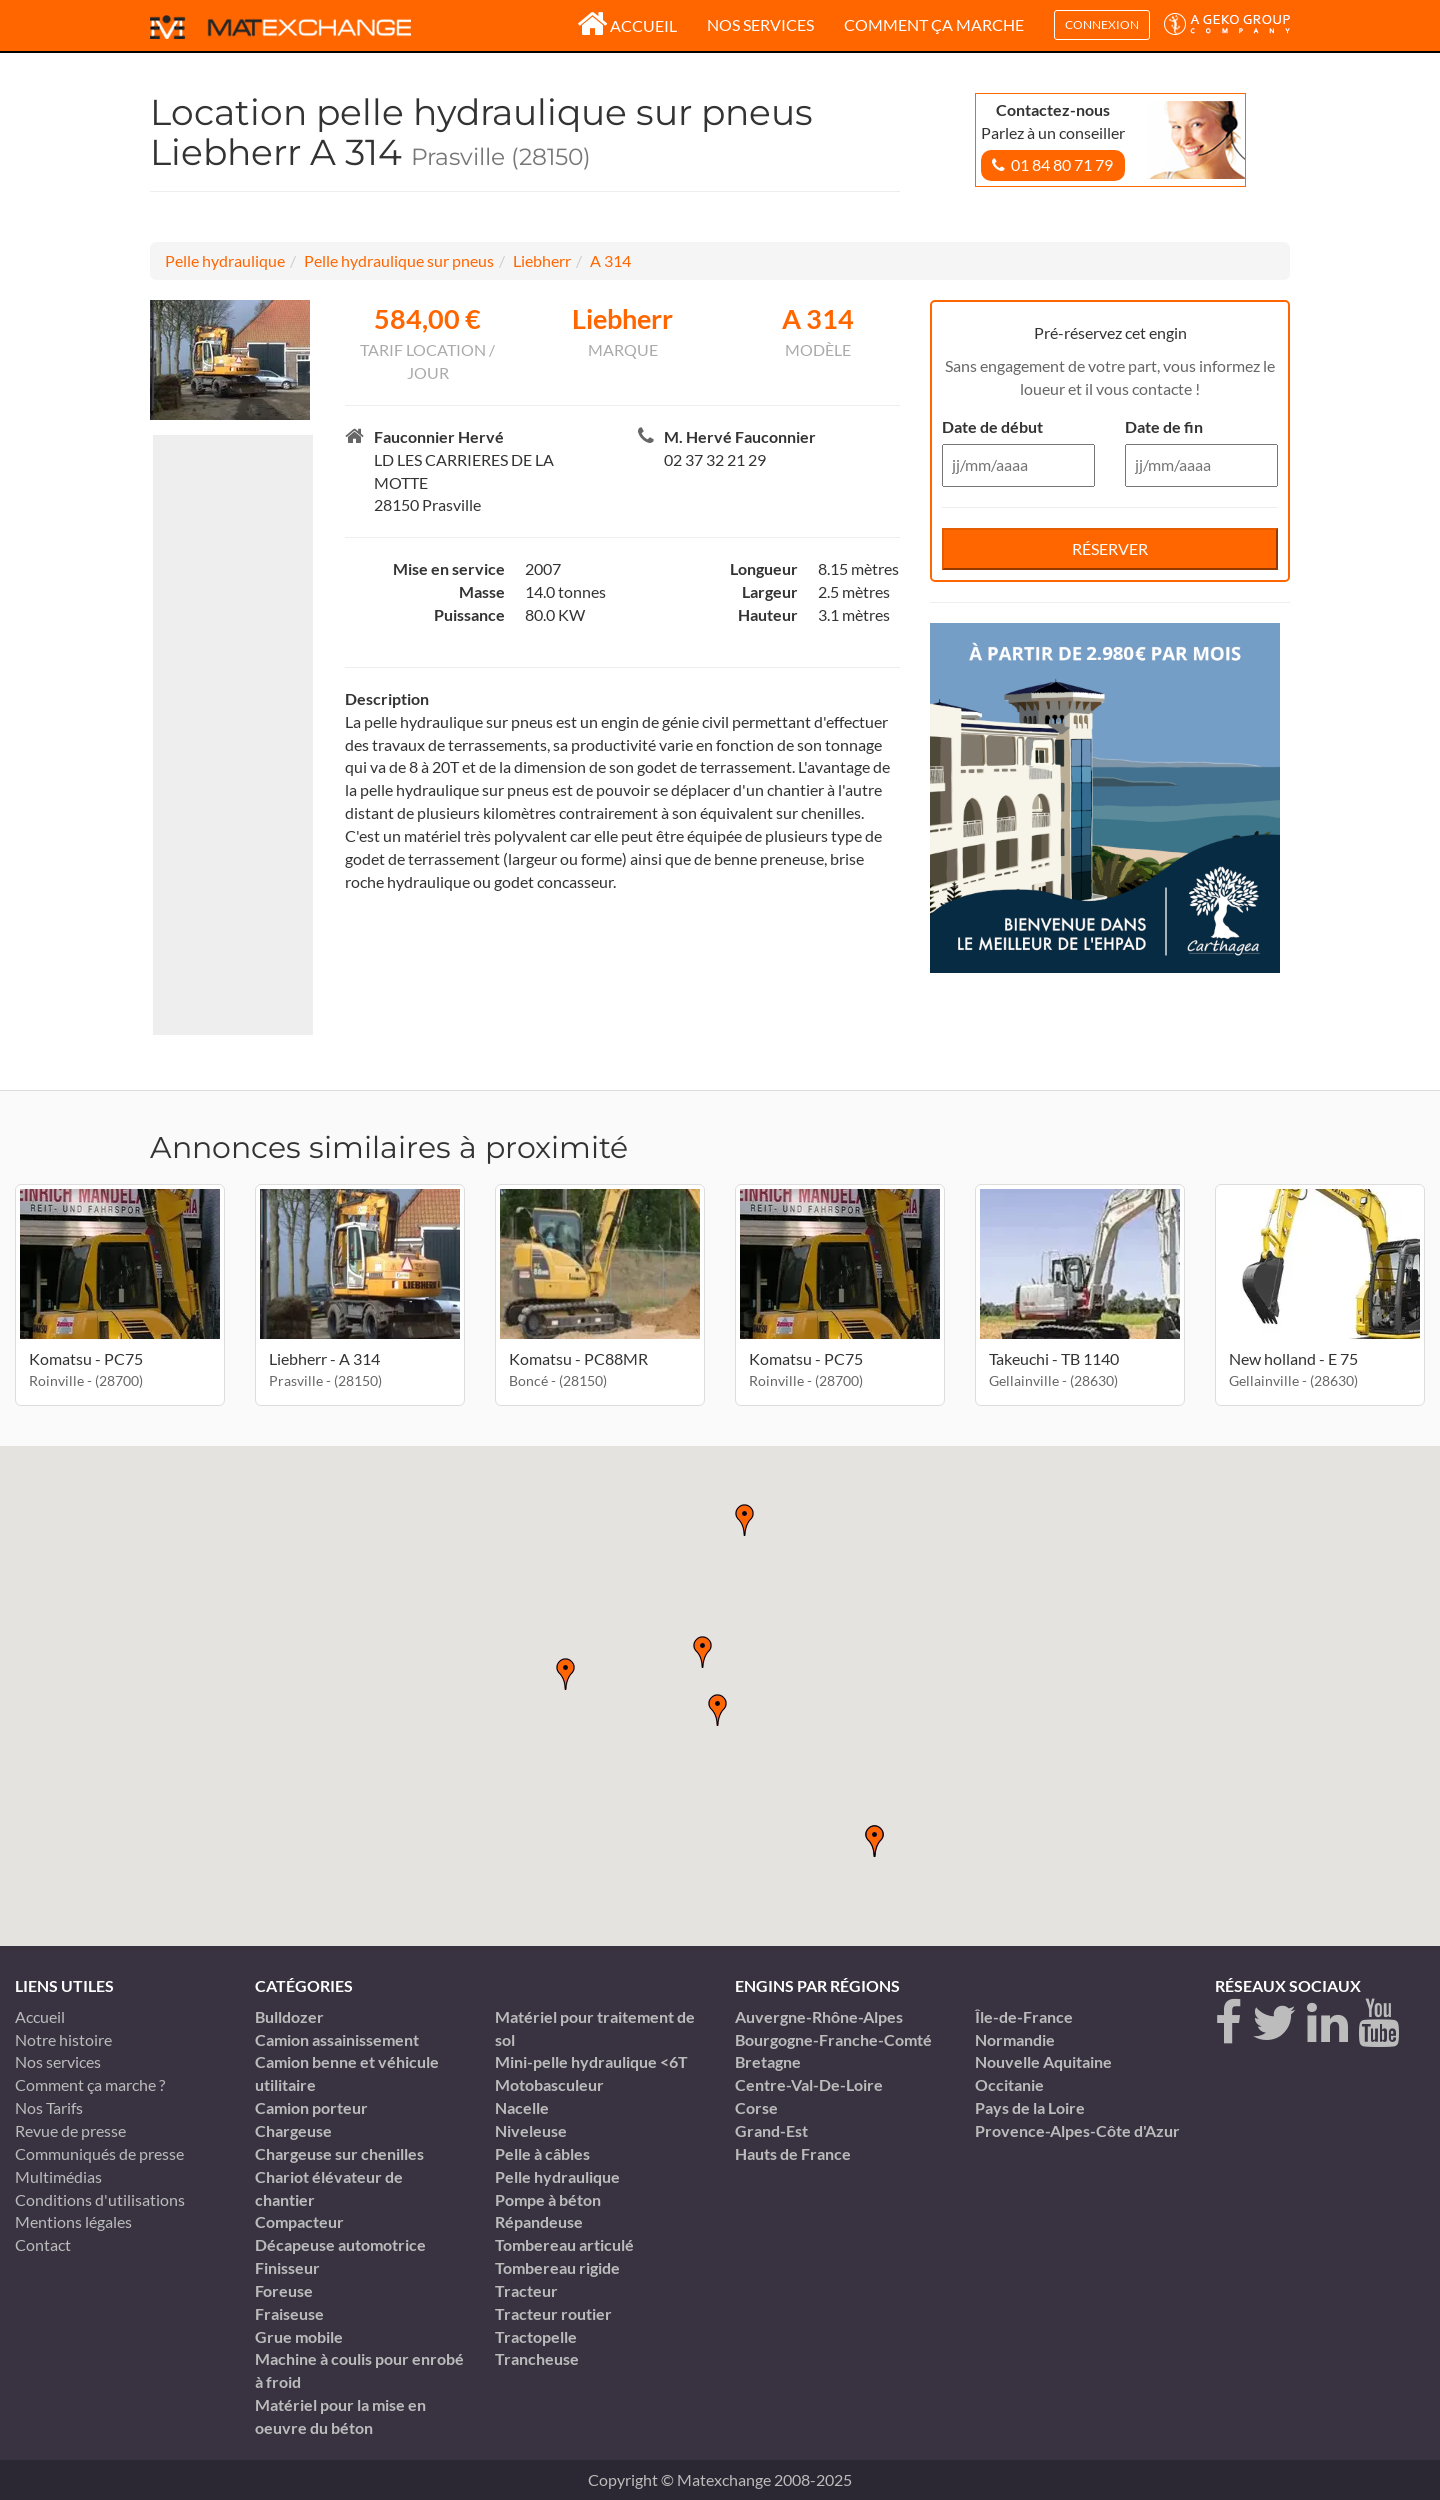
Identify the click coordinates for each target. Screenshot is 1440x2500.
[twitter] (1274, 2023)
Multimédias (58, 2176)
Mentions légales (73, 2221)
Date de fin (1164, 426)
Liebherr (542, 260)
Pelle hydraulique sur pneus (399, 260)
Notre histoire (63, 2039)
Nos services (760, 24)
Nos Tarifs (49, 2107)
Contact (43, 2244)
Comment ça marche (934, 24)
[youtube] (1378, 2023)
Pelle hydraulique (225, 260)
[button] (718, 1710)
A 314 (610, 260)
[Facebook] (1228, 2023)
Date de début (992, 426)
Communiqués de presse (99, 2153)
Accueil (627, 25)
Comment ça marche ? (90, 2084)
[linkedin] (1327, 2023)
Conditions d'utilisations (100, 2199)
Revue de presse (70, 2130)
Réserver (1110, 548)
